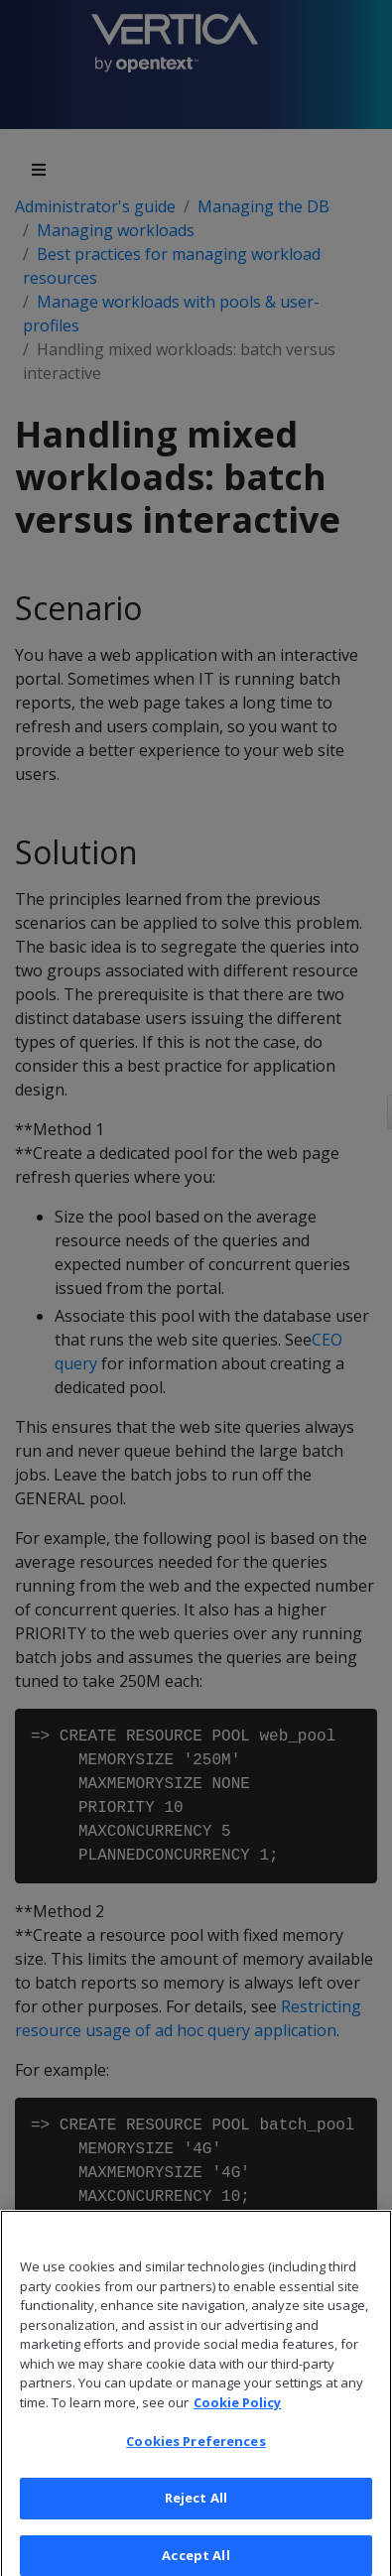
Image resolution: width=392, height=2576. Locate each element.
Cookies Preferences (195, 2451)
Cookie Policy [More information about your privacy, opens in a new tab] (237, 2412)
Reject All (196, 2507)
